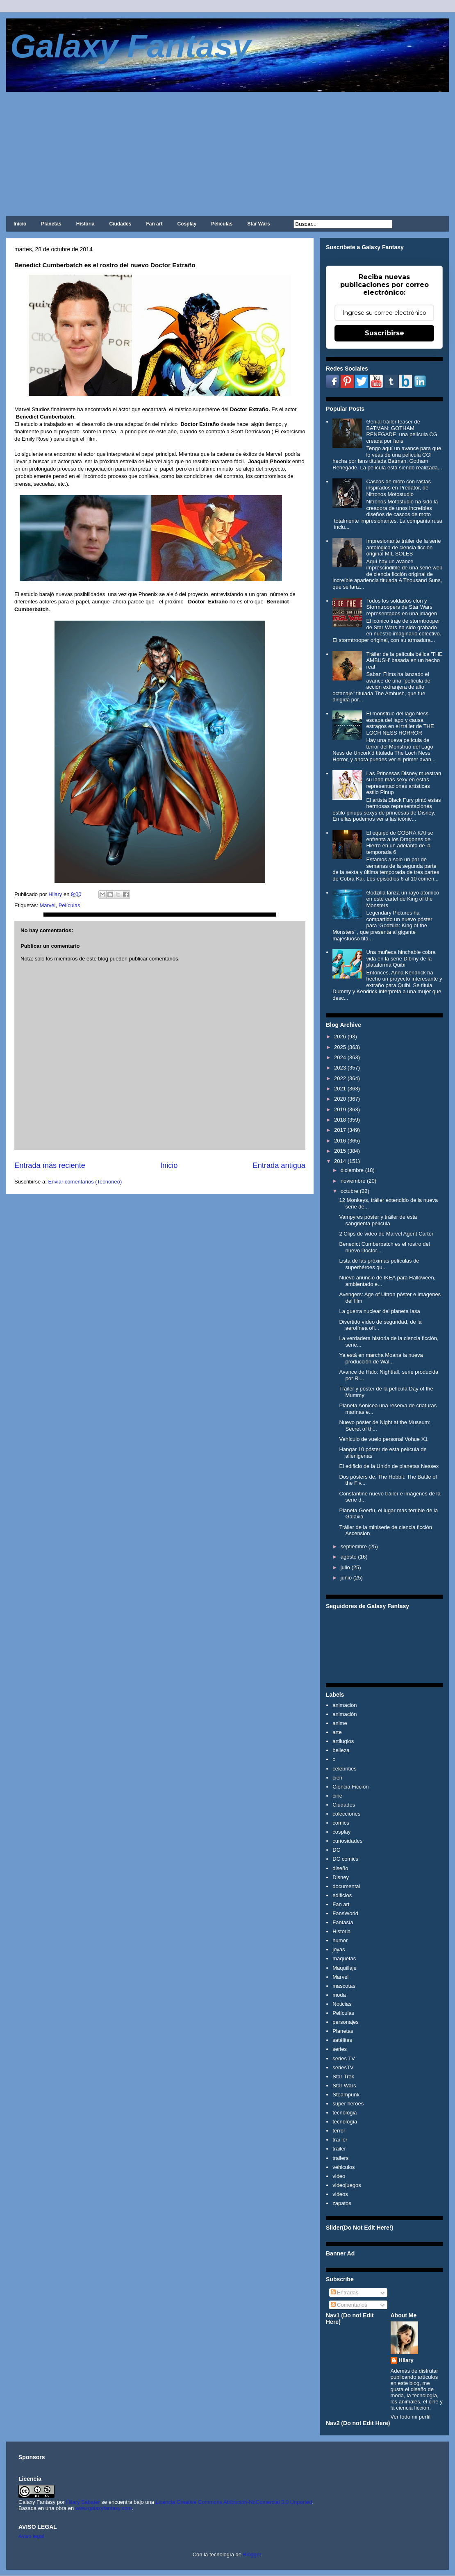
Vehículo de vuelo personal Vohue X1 (383, 1439)
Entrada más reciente (49, 1165)
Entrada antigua (279, 1165)
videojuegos (346, 2185)
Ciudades (120, 224)
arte (336, 1732)
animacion (344, 1705)
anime (339, 1723)
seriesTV (342, 2067)
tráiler (339, 2149)
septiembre (354, 1546)
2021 (340, 1088)
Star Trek (343, 2076)
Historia (85, 224)
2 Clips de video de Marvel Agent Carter (386, 1234)
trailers (340, 2158)
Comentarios (349, 2305)
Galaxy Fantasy (130, 46)
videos (340, 2194)
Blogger (252, 2554)
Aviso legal (31, 2536)
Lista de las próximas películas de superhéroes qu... (379, 1264)
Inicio (20, 224)
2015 (340, 1151)
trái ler (339, 2140)
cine (337, 1796)
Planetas (51, 224)
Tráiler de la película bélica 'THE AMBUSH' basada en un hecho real (404, 660)
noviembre (353, 1181)
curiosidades (347, 1841)
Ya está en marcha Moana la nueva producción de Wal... (381, 1358)
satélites (342, 2040)
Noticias (341, 2004)
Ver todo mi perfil (411, 2417)
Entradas (345, 2292)
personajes (345, 2022)
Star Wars (258, 224)
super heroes (348, 2103)
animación (344, 1714)
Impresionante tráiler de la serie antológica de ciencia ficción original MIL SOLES (403, 547)
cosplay (341, 1832)
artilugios (343, 1741)
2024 (340, 1057)
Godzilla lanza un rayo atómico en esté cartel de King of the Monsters (402, 899)
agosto (349, 1557)
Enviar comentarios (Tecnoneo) (85, 1182)
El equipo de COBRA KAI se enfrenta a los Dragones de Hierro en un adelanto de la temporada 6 (399, 842)
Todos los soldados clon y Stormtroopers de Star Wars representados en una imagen (401, 607)
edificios (342, 1895)
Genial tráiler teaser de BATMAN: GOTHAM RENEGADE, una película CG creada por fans (401, 431)
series (339, 2049)
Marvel (47, 905)
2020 (340, 1099)
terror (338, 2131)
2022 (340, 1078)
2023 (340, 1068)
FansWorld (345, 1913)
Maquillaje (344, 1968)
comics (340, 1823)
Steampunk (345, 2094)
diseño (340, 1868)
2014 (340, 1161)
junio (346, 1578)
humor (340, 1940)
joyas (338, 1949)
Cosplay (186, 224)
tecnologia (344, 2112)
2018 (340, 1120)
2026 (340, 1036)
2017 (340, 1130)
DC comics (345, 1859)
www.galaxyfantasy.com (103, 2508)
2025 (340, 1047)
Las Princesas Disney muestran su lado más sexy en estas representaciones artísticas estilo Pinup (403, 783)
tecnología (344, 2122)
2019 (340, 1109)
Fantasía (342, 1922)
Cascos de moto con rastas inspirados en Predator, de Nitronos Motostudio (398, 487)
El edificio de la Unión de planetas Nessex (389, 1466)
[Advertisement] (227, 153)
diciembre (352, 1170)
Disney (340, 1877)
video (338, 2176)
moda (339, 1995)
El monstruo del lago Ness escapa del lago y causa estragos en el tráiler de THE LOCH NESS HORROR (400, 723)
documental (346, 1886)
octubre (349, 1191)
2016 (340, 1141)
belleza (340, 1750)
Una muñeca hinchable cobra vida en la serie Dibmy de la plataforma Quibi (400, 958)
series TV (343, 2058)
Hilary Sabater (83, 2502)
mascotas (343, 1986)
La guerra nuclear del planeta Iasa (379, 1311)
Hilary (406, 2360)
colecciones (346, 1814)
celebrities (344, 1769)
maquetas (344, 1958)
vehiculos (343, 2167)
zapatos (341, 2203)
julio (345, 1567)
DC (336, 1850)
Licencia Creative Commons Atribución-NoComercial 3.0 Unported (234, 2502)
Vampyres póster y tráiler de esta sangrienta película (378, 1220)
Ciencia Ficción (350, 1787)
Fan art (154, 224)
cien (337, 1778)
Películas (221, 224)
